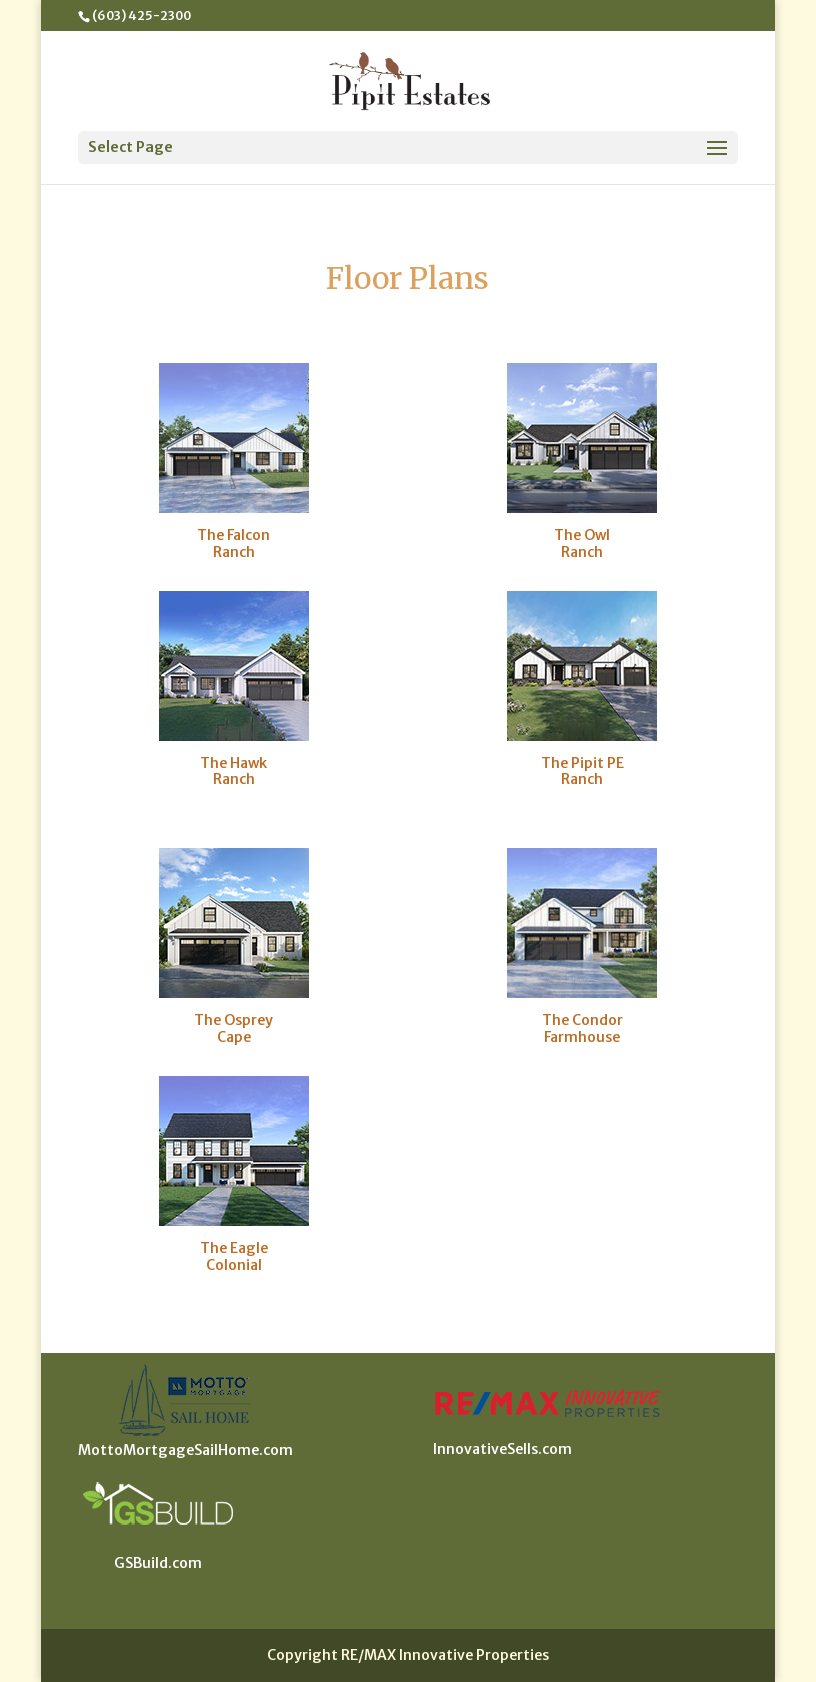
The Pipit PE (582, 763)
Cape (234, 1037)
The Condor (582, 1020)
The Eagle (234, 1248)
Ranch (234, 552)
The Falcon (233, 535)
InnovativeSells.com (502, 1449)
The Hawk (233, 763)
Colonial (234, 1265)
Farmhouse (582, 1037)
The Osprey (233, 1020)
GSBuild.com (158, 1563)
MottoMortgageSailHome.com (185, 1450)
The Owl (582, 535)
